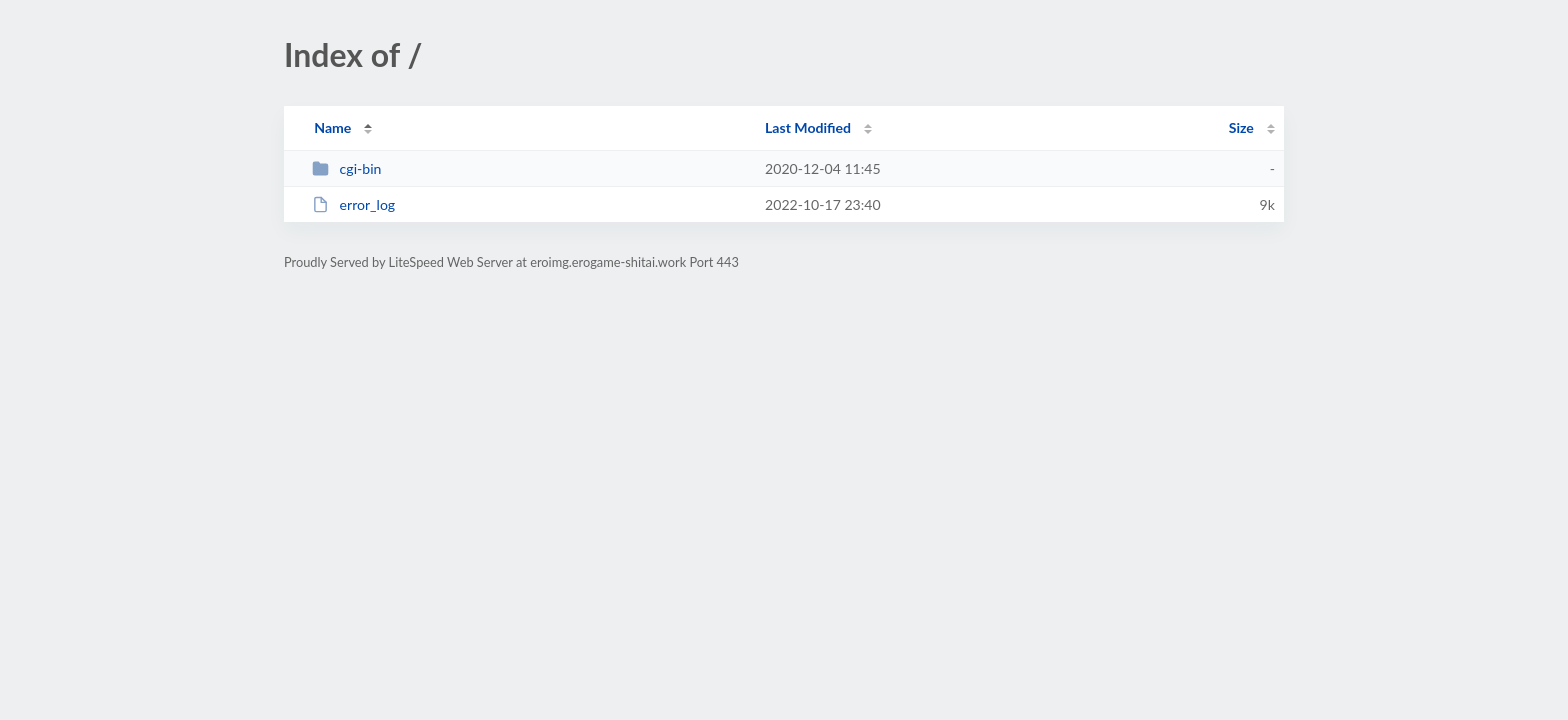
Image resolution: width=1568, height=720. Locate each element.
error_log (353, 204)
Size (1241, 127)
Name (332, 127)
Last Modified (808, 127)
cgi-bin (346, 168)
